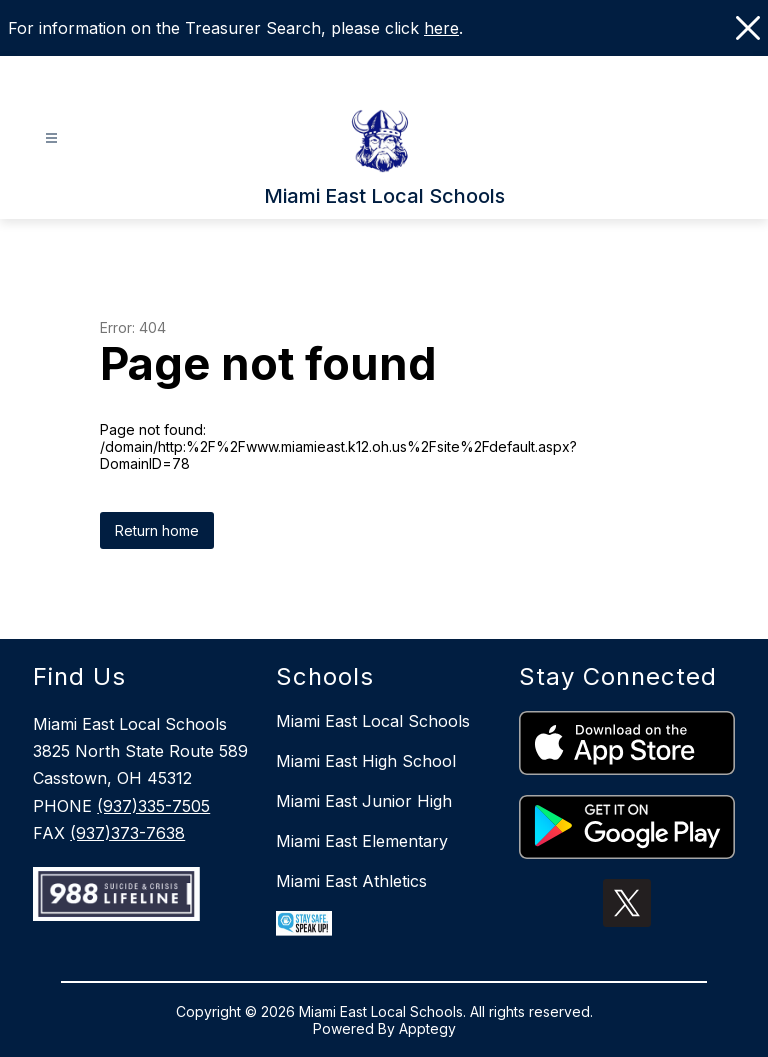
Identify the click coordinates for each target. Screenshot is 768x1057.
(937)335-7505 (153, 806)
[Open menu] (51, 138)
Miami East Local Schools (373, 721)
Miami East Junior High (364, 801)
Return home (157, 530)
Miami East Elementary (362, 841)
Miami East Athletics (351, 881)
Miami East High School (366, 761)
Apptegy (427, 1028)
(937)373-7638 (127, 833)
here (441, 28)
